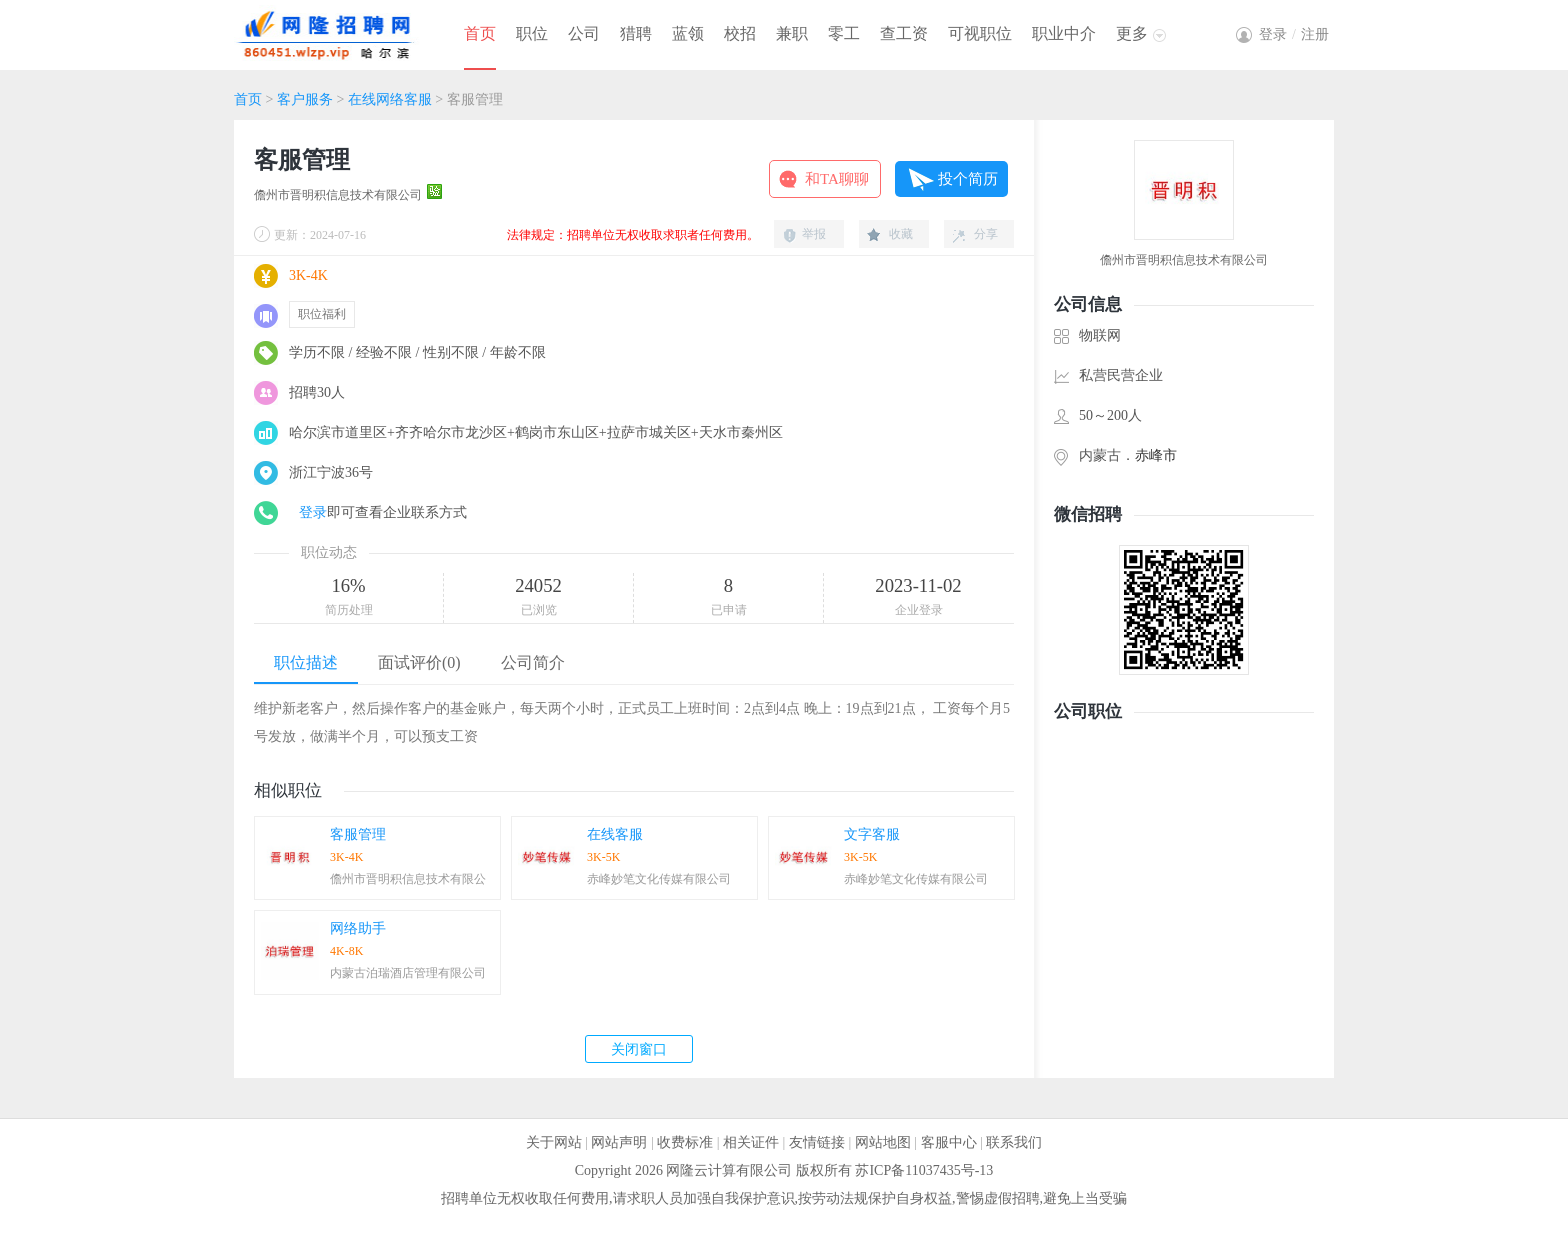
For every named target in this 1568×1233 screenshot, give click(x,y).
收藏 (901, 234)
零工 (844, 33)
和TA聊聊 (837, 179)
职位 (532, 33)
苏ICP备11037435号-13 (924, 1170)
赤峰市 (1156, 455)
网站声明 (619, 1142)
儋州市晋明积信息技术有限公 (408, 879)
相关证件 (751, 1142)
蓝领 (688, 33)
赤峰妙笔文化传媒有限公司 (659, 879)
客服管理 (358, 834)
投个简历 (968, 179)
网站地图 (883, 1142)
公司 (584, 33)
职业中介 (1064, 33)
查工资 (904, 33)
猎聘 (636, 33)
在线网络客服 (390, 99)
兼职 (792, 33)
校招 (740, 33)
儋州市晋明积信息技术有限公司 (338, 195)
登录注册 (1294, 34)
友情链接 (817, 1142)
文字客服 (872, 834)
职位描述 (306, 662)
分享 (986, 234)
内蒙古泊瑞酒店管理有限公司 (408, 973)
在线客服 (615, 834)
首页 (480, 33)
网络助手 (358, 928)
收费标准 (685, 1142)
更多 (1132, 33)
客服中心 (949, 1142)
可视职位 (980, 33)
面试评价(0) (419, 662)
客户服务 (305, 99)
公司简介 (533, 662)
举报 (814, 234)
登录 (313, 512)
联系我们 (1014, 1142)
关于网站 (554, 1142)
